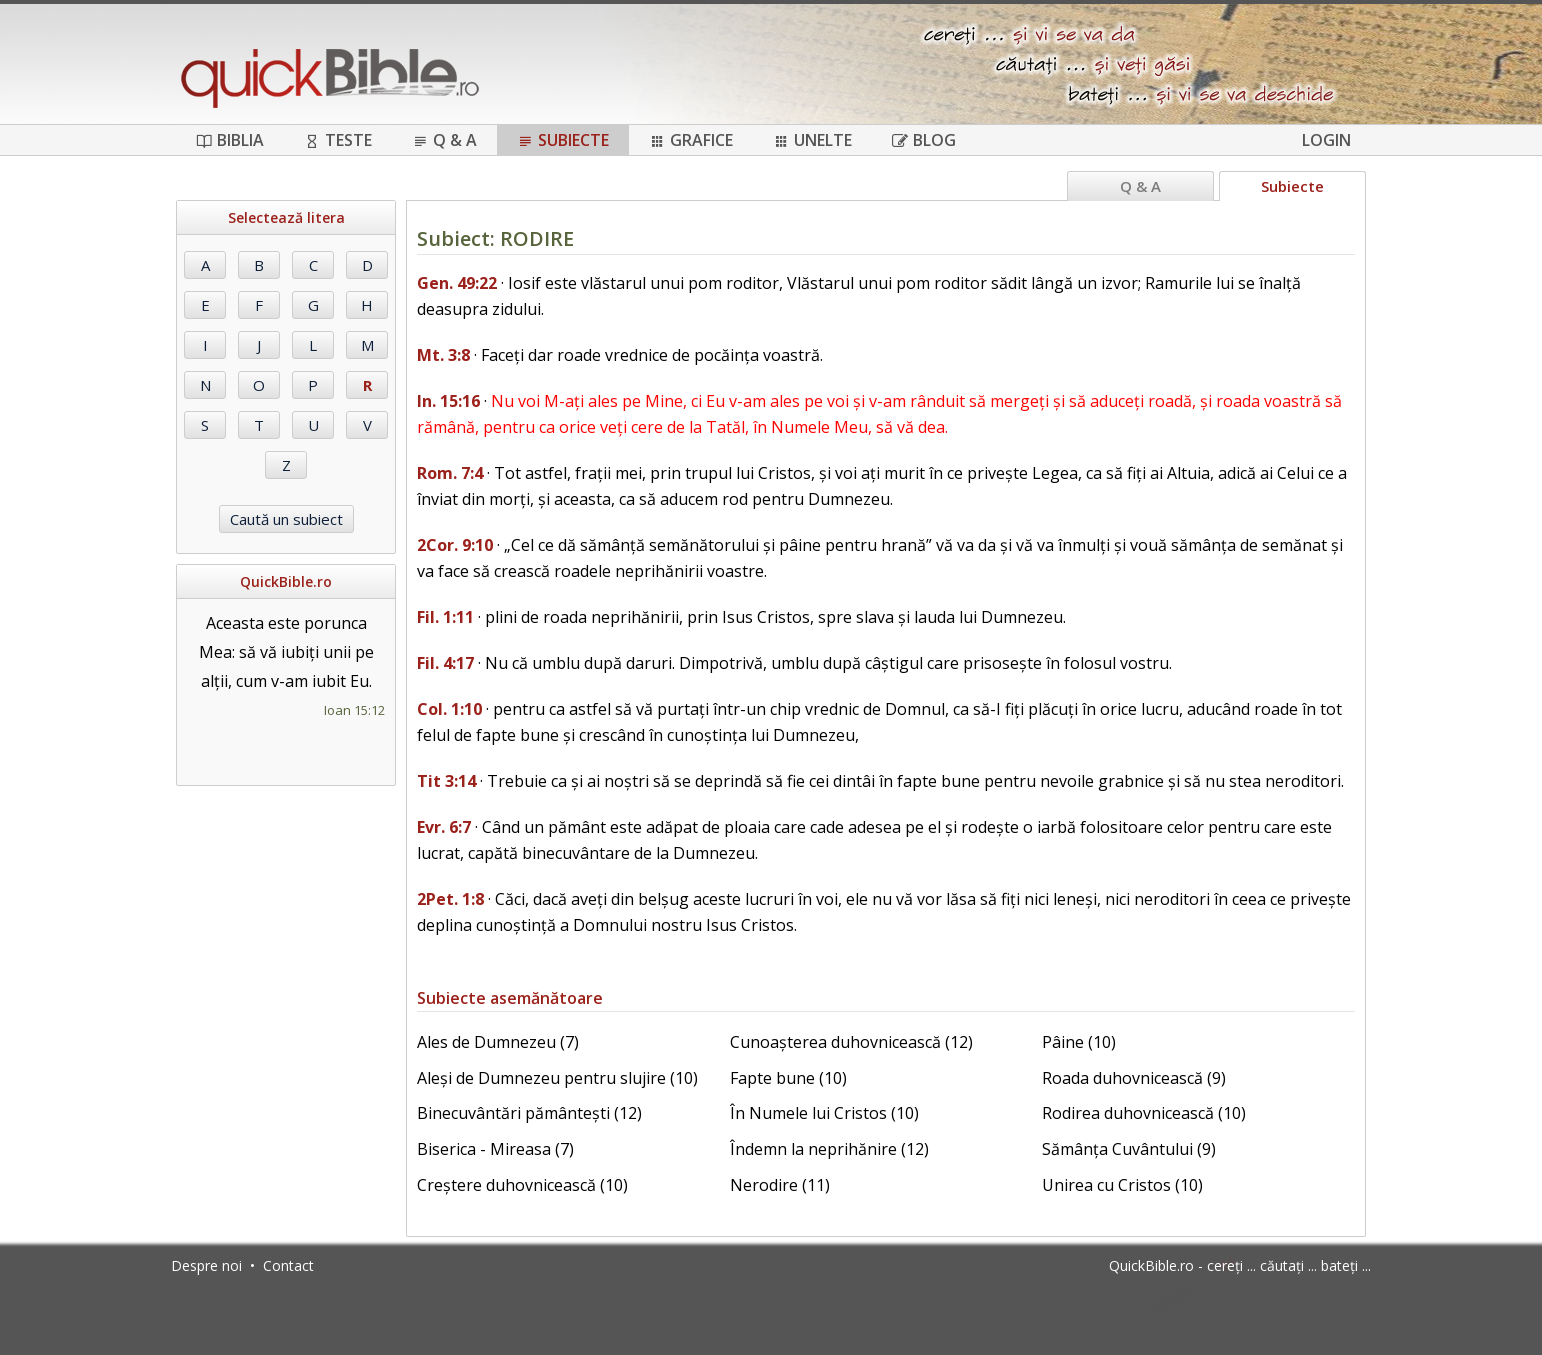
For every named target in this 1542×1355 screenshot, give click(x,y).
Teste (338, 140)
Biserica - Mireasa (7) (495, 1149)
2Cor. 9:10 (455, 545)
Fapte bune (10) (788, 1078)
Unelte (812, 140)
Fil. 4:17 (445, 663)
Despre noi (206, 1265)
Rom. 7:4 (450, 473)
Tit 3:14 (446, 781)
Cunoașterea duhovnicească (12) (851, 1042)
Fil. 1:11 (445, 617)
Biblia (230, 140)
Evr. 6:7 (444, 827)
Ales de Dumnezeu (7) (498, 1042)
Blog (924, 140)
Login (1326, 140)
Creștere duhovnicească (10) (522, 1185)
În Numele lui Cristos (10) (824, 1113)
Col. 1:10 (449, 709)
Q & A (444, 140)
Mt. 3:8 (443, 355)
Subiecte (563, 140)
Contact (288, 1265)
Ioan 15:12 (354, 710)
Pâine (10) (1079, 1042)
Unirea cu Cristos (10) (1122, 1185)
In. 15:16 (448, 401)
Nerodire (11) (780, 1185)
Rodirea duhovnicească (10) (1144, 1113)
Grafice (691, 140)
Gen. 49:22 (457, 283)
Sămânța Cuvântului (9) (1129, 1149)
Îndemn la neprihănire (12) (829, 1149)
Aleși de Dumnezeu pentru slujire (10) (557, 1078)
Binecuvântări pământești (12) (529, 1113)
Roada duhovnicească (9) (1134, 1078)
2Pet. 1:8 (450, 899)
